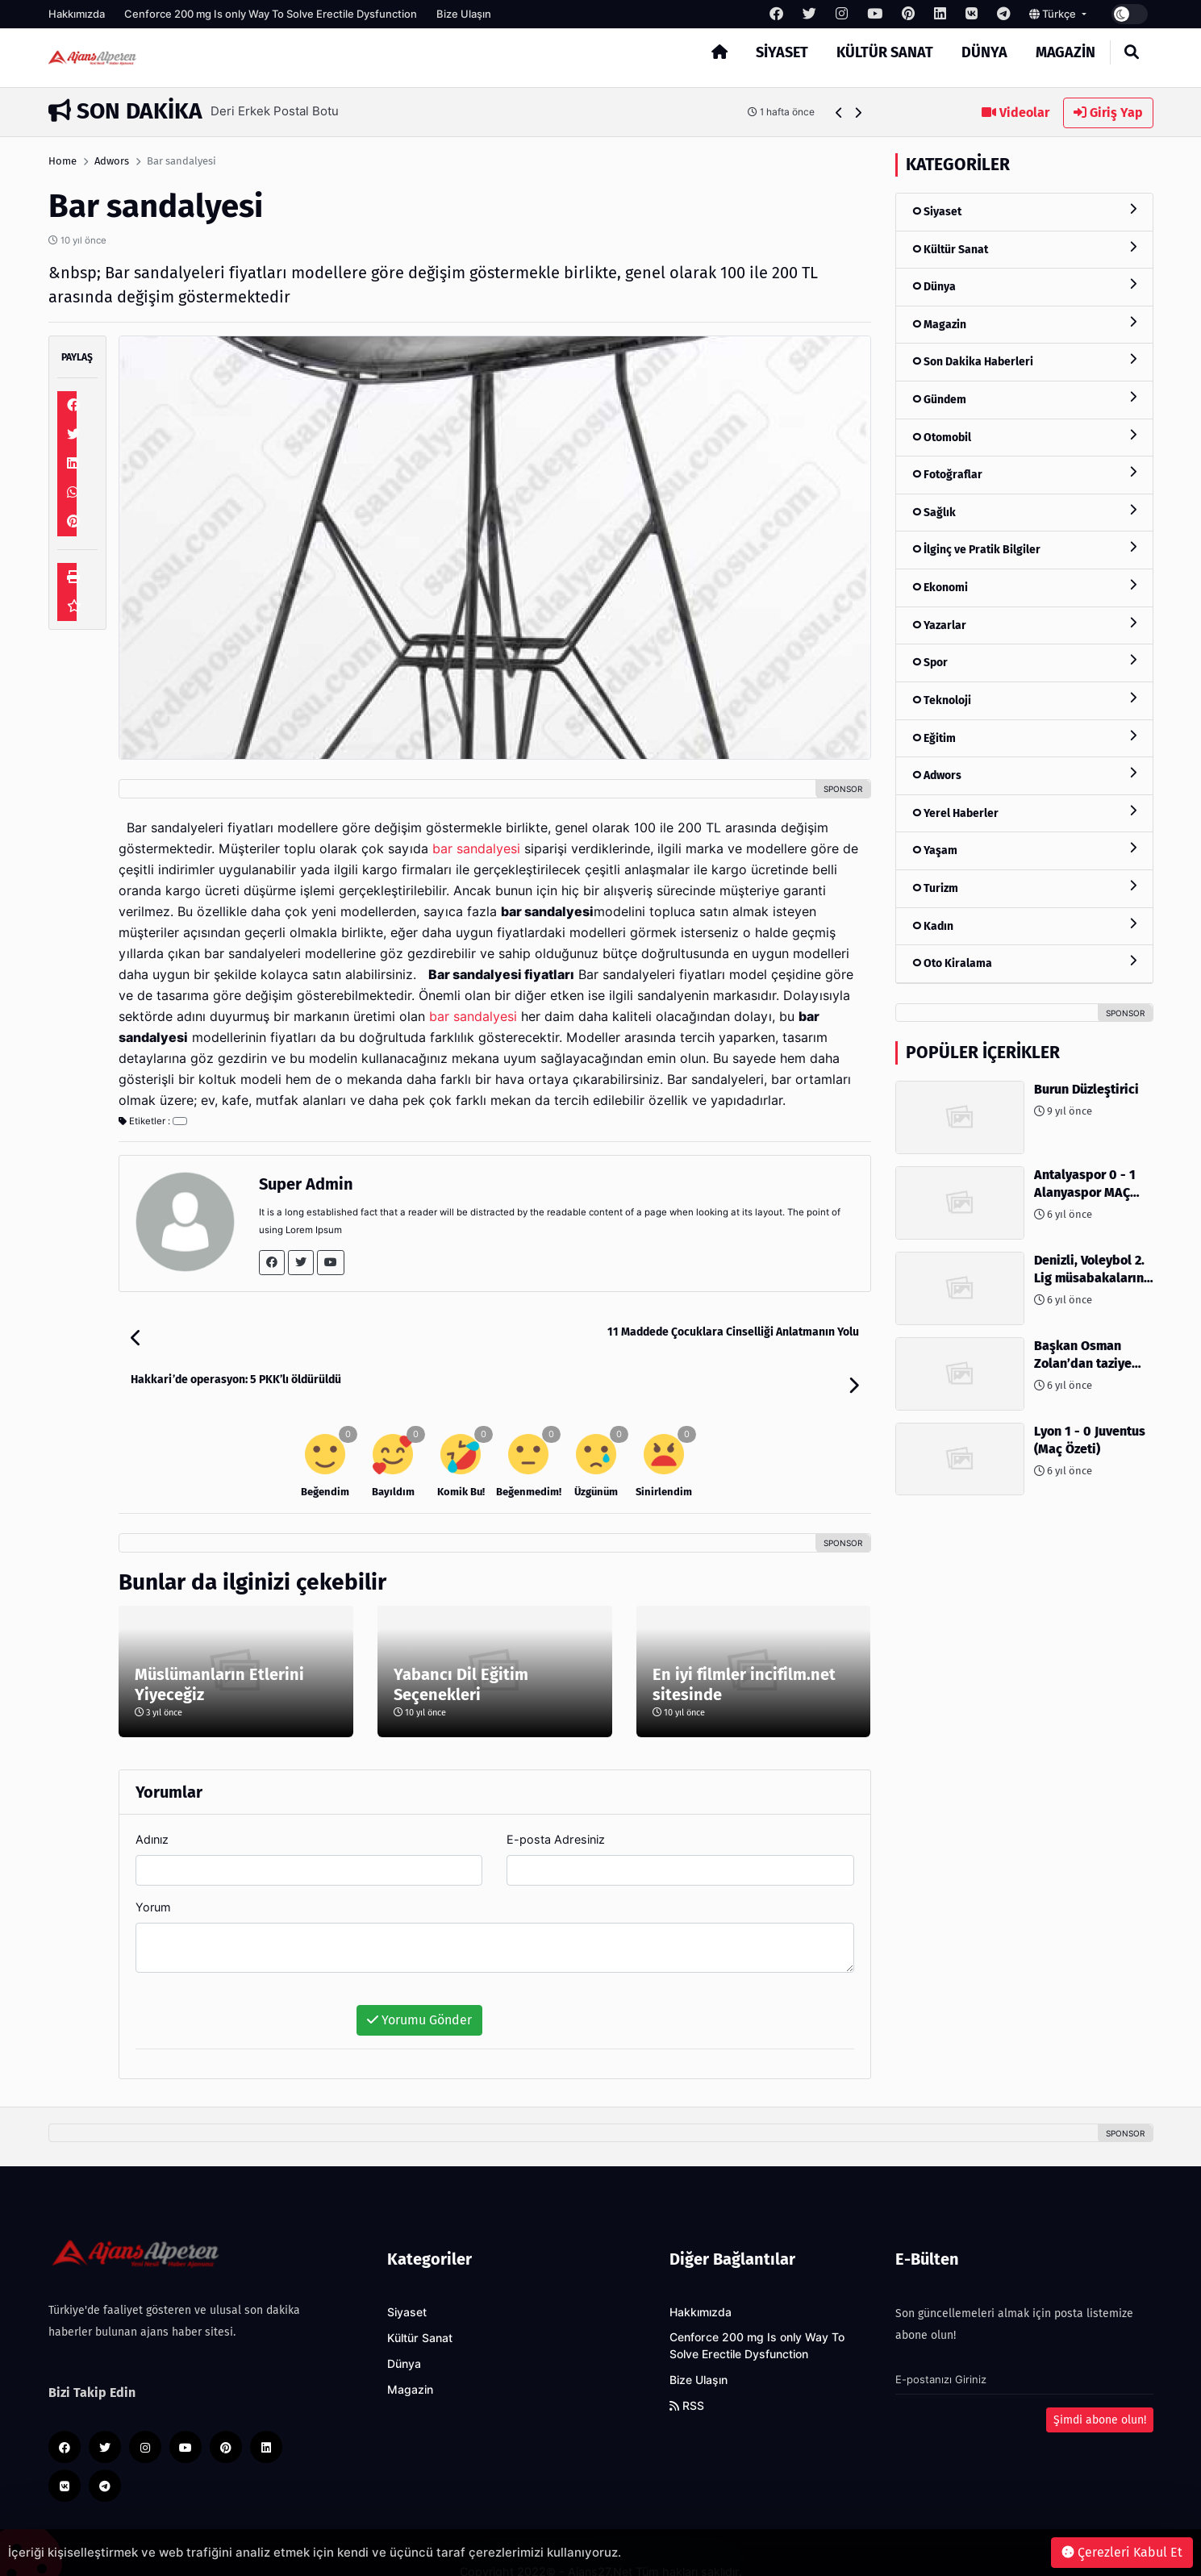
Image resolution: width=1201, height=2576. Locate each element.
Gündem (1024, 398)
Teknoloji (1024, 699)
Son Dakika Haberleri (1024, 361)
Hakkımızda (76, 13)
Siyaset (782, 52)
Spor (1024, 661)
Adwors (111, 161)
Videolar (1015, 112)
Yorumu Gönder (419, 1982)
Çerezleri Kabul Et (1121, 2552)
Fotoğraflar (1024, 473)
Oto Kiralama (1024, 962)
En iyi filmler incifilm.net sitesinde (744, 1647)
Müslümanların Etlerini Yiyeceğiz (219, 1647)
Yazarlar (1024, 624)
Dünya (984, 52)
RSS (686, 2368)
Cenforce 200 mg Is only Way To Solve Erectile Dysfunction (270, 13)
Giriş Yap (1108, 112)
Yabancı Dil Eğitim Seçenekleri (461, 1647)
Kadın (1024, 925)
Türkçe (1053, 13)
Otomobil (1024, 436)
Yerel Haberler (1024, 812)
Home (62, 161)
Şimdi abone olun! (1099, 2383)
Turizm (1024, 887)
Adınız (152, 1802)
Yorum (153, 1870)
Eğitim (1024, 737)
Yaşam (1024, 849)
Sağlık (1024, 511)
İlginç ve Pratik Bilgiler (1024, 548)
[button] (839, 112)
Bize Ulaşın (463, 13)
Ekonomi (1024, 586)
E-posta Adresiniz (556, 1802)
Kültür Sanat (884, 52)
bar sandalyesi (476, 849)
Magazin (1065, 52)
